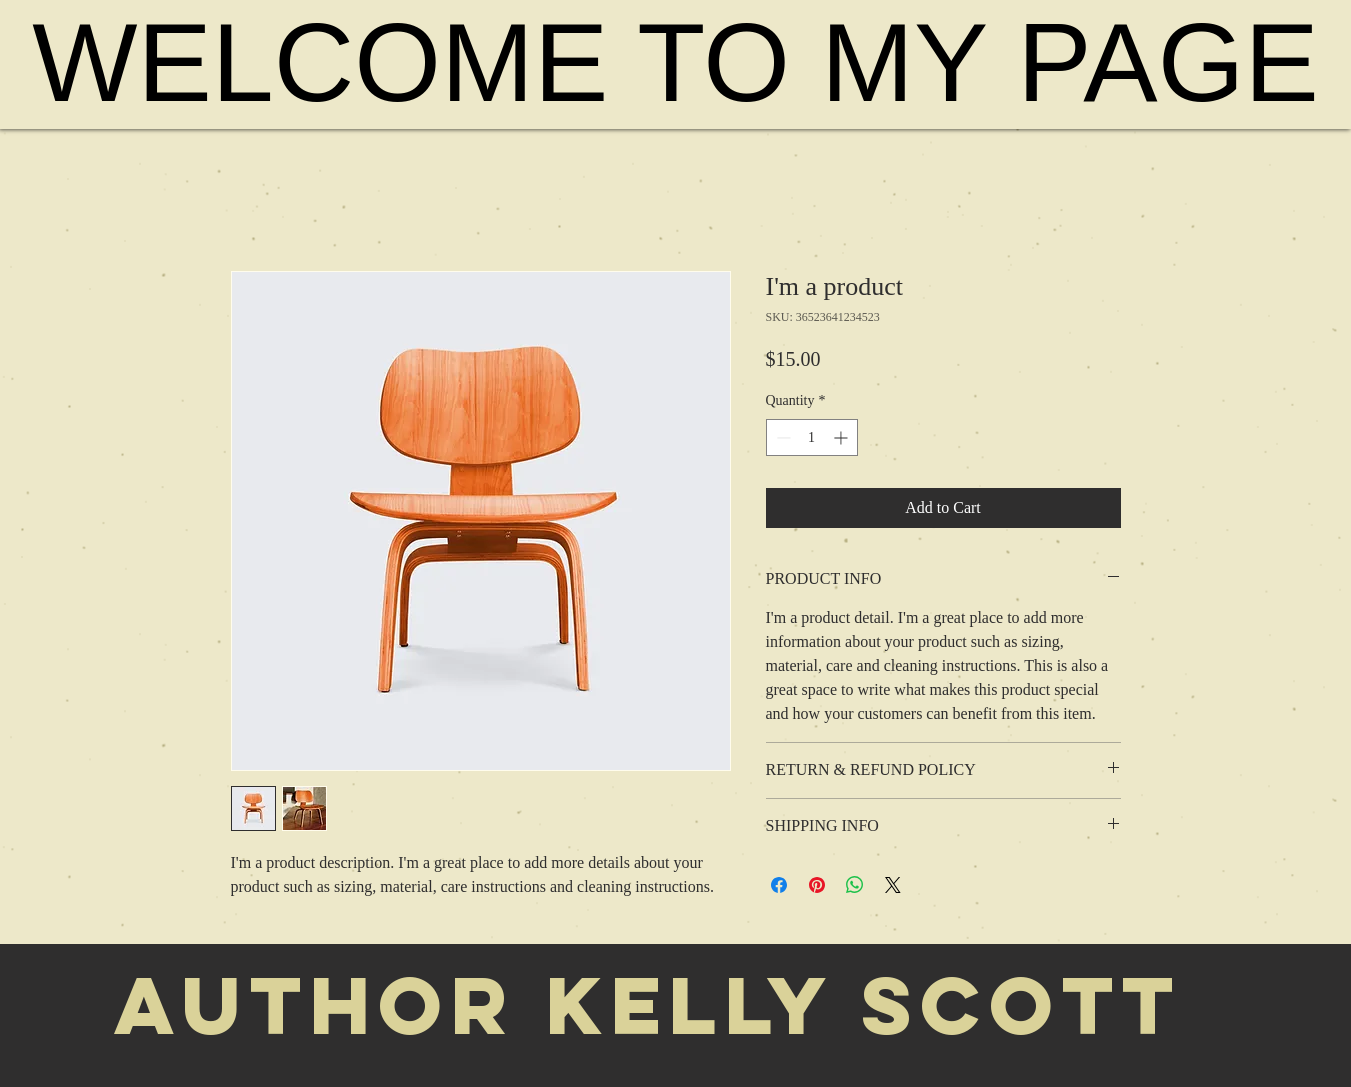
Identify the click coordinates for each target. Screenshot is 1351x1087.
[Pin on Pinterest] (817, 885)
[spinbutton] (812, 437)
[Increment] (842, 437)
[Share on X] (893, 885)
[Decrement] (781, 437)
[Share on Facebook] (779, 885)
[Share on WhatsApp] (855, 885)
